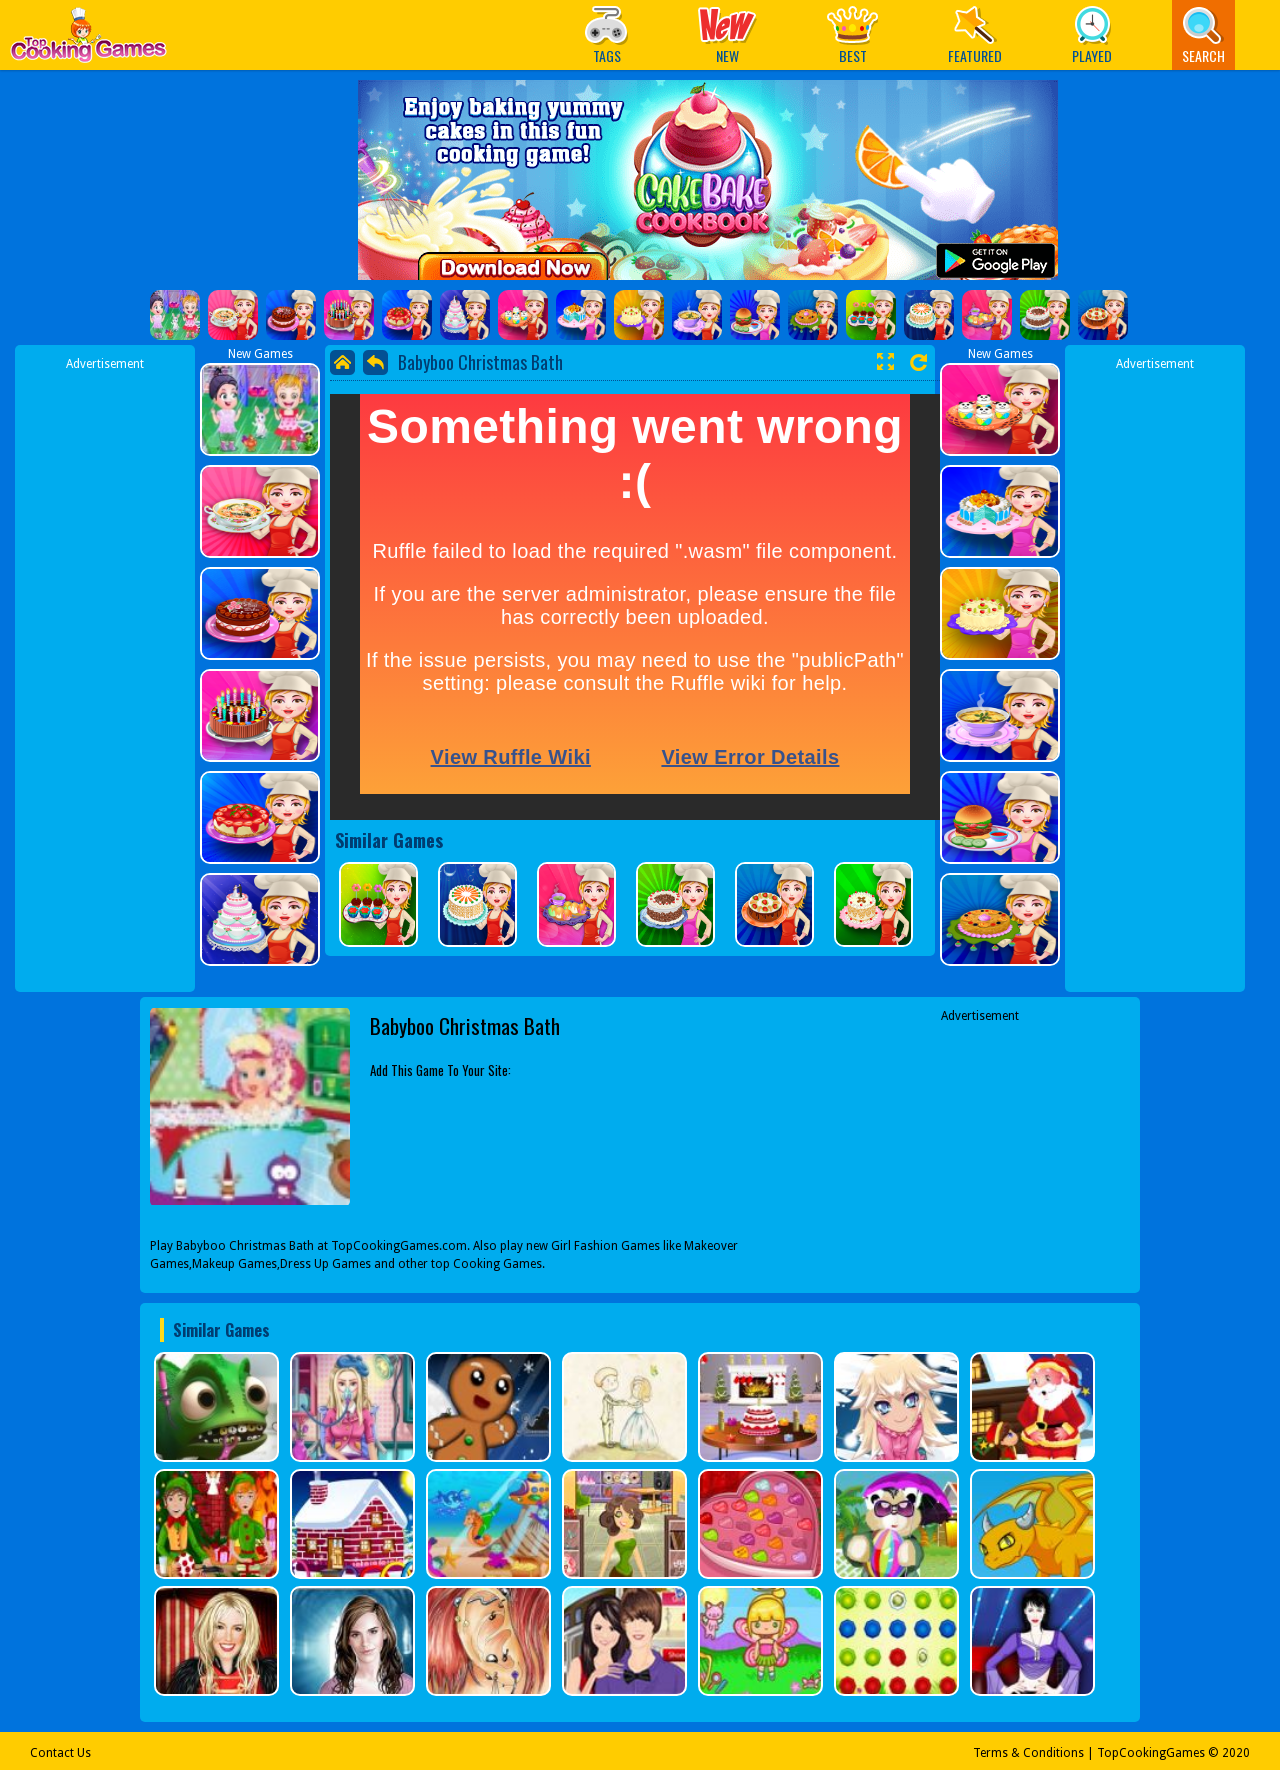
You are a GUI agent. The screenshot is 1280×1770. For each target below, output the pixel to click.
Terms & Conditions (1028, 1753)
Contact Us (60, 1753)
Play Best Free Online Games (88, 40)
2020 (1236, 1753)
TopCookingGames (1151, 1753)
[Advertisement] (105, 673)
